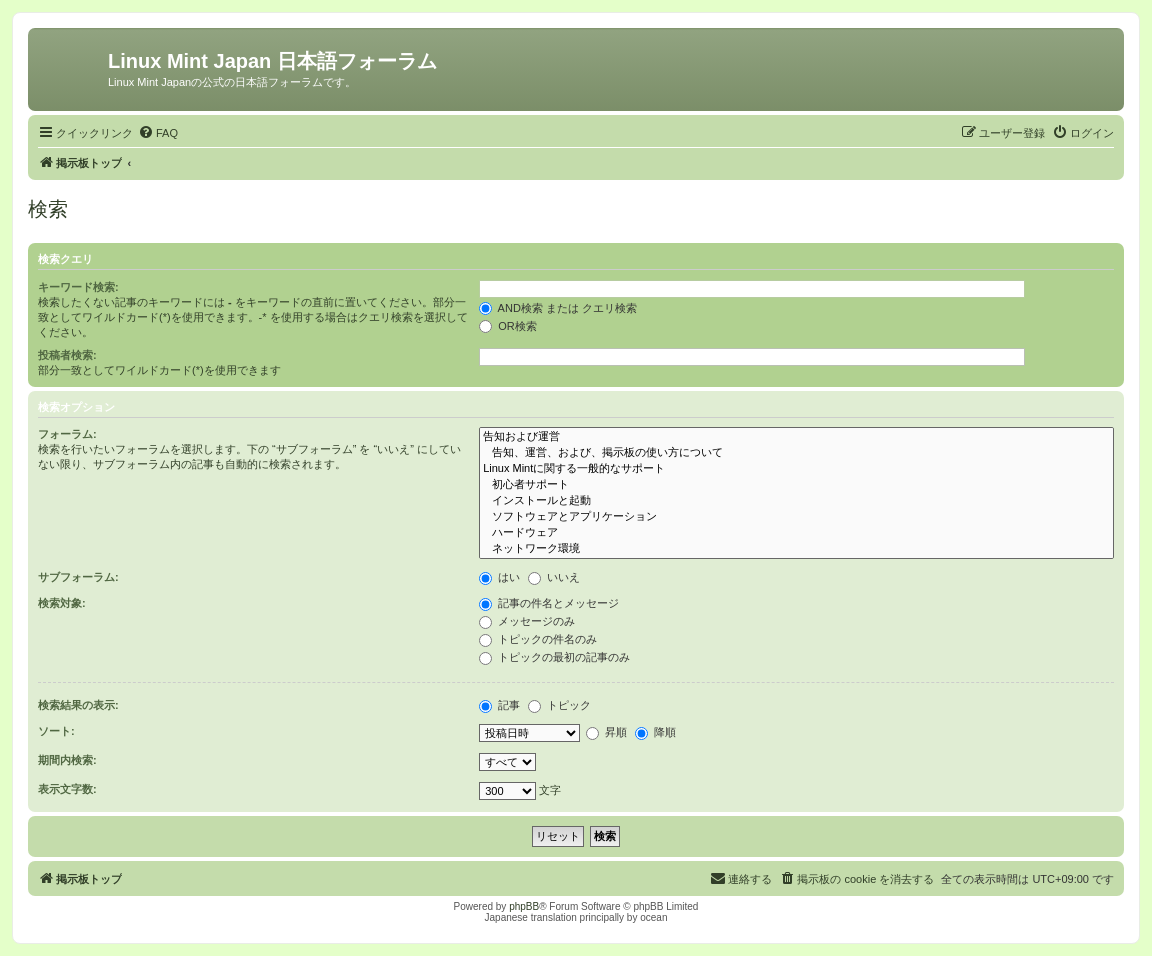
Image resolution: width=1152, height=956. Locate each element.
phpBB (524, 906)
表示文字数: (67, 789)
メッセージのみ (527, 621)
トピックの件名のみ (538, 639)
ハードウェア (796, 533)
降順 (655, 732)
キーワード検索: (78, 287)
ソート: (56, 731)
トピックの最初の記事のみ (554, 657)
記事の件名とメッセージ (549, 603)
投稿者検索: (67, 355)
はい (499, 577)
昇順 (606, 732)
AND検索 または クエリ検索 (558, 308)
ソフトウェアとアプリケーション (796, 517)
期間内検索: (67, 760)
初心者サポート (796, 485)
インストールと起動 (796, 501)
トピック (559, 705)
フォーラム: (67, 434)
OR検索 (508, 326)
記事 (499, 705)
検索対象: (62, 603)
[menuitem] (158, 133)
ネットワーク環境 (796, 549)
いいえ (554, 577)
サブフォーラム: (78, 577)
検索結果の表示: (78, 705)
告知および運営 (796, 437)
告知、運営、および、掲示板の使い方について (796, 453)
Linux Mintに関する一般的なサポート (796, 469)
